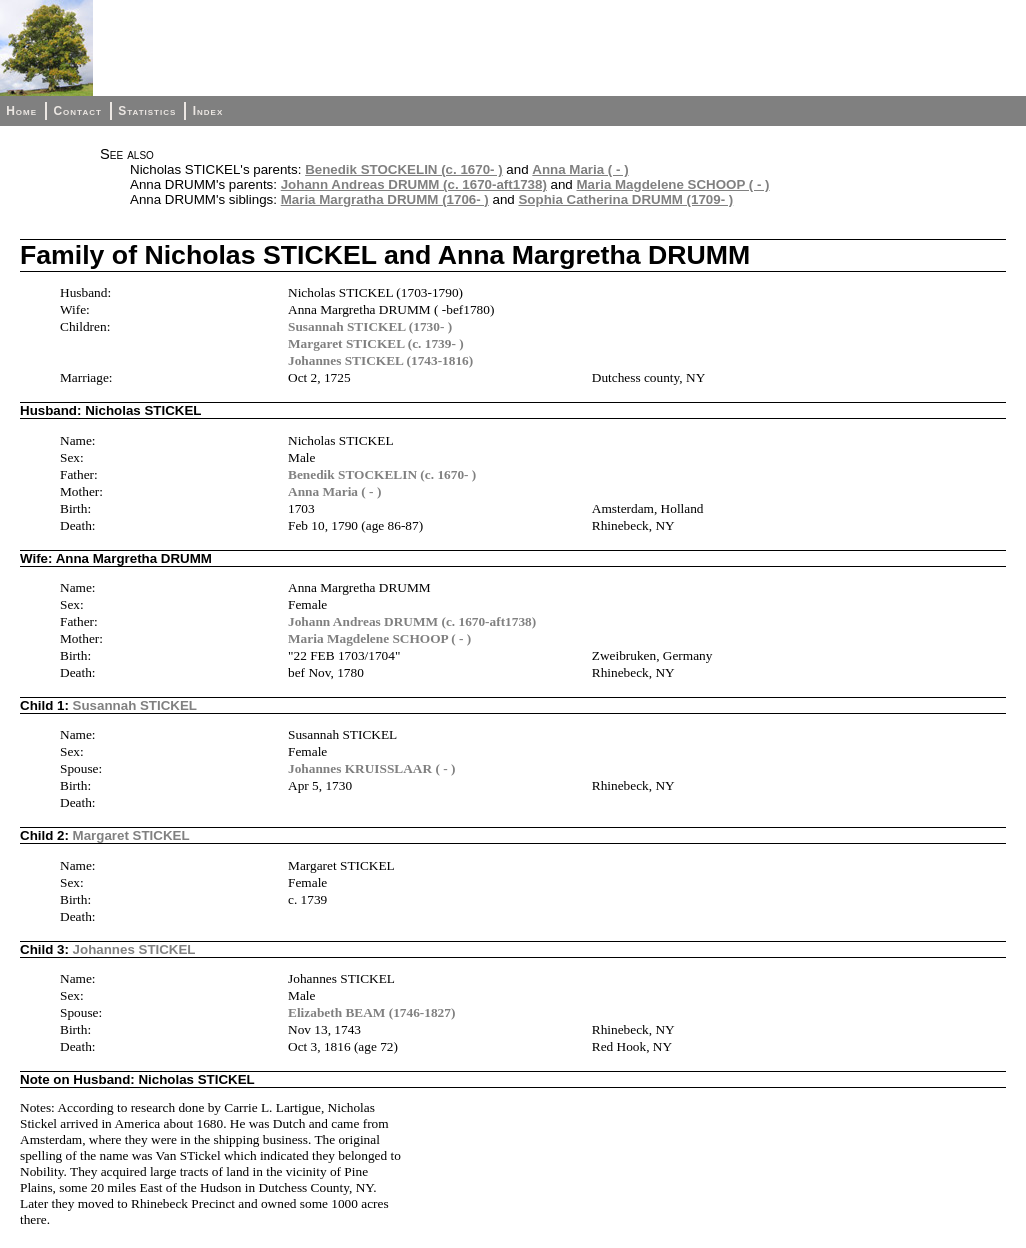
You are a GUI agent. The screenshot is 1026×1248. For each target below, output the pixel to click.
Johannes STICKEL (134, 949)
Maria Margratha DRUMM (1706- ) (385, 199)
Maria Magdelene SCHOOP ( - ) (672, 184)
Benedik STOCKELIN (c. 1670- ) (404, 169)
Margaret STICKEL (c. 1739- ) (376, 343)
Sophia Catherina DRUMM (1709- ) (625, 199)
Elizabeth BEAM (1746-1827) (371, 1012)
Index (208, 111)
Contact (77, 111)
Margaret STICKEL (131, 835)
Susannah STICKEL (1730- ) (370, 326)
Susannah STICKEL (135, 705)
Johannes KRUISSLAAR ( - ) (371, 768)
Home (21, 111)
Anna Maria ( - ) (580, 169)
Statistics (147, 111)
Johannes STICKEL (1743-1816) (380, 360)
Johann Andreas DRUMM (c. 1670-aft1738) (414, 184)
